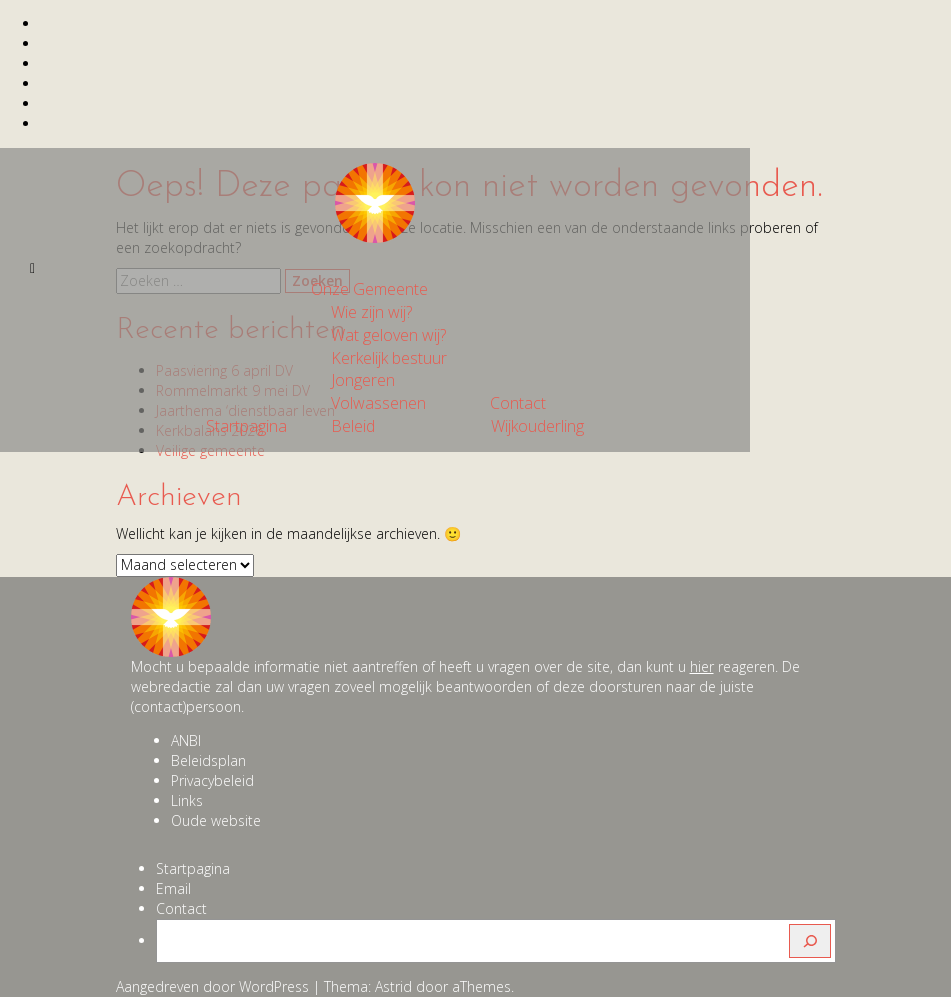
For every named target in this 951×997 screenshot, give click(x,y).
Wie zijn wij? (371, 312)
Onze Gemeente (369, 289)
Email (173, 888)
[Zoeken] (810, 941)
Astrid (393, 986)
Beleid (353, 426)
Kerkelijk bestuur (389, 358)
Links (187, 800)
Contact (518, 403)
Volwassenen (378, 403)
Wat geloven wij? (388, 335)
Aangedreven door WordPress (212, 986)
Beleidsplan (208, 760)
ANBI (186, 740)
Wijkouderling (537, 426)
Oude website (216, 820)
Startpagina (246, 426)
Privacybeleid (212, 780)
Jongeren (363, 380)
